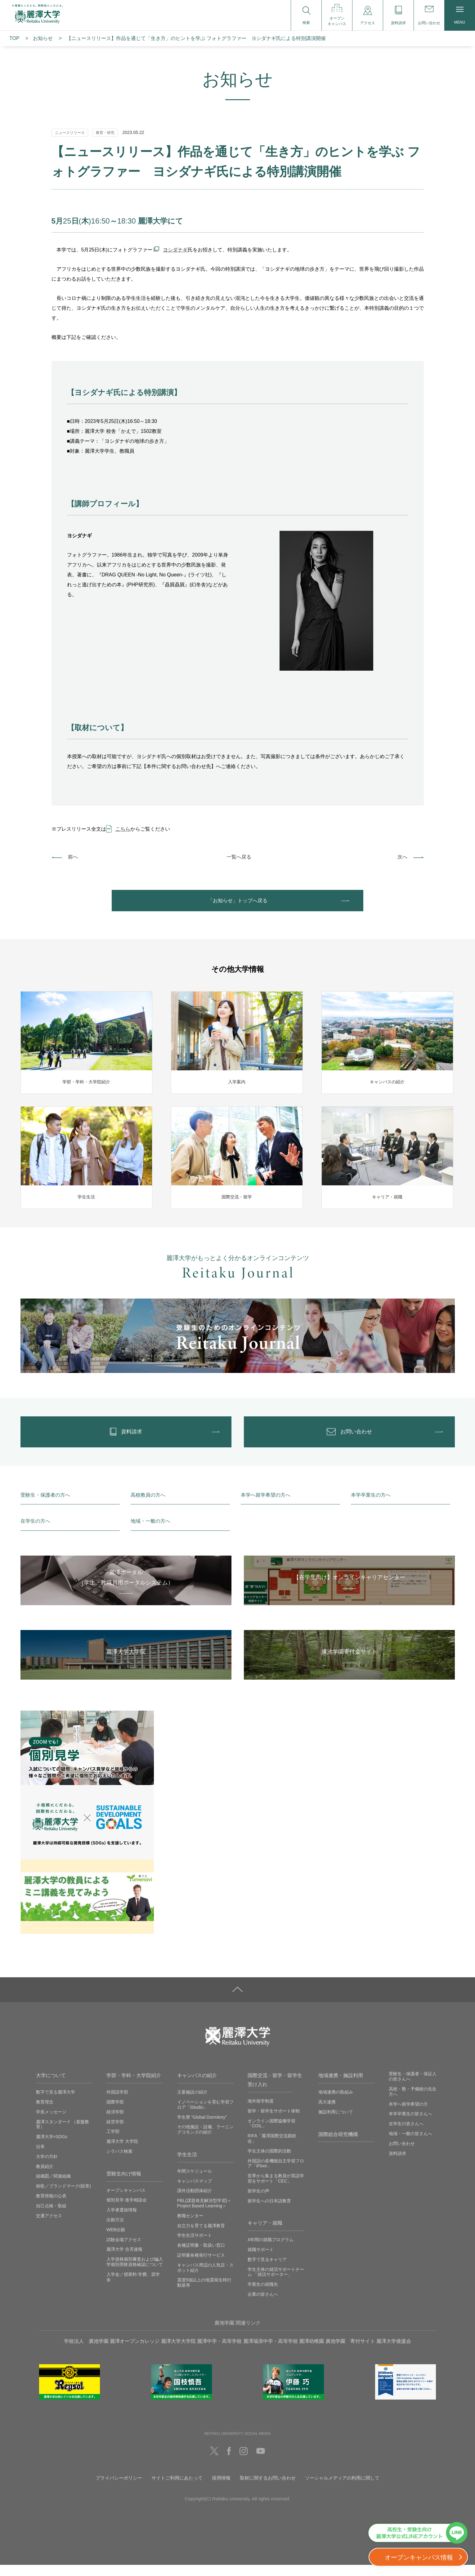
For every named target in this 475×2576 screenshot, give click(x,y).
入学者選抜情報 (121, 2220)
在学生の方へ (35, 1532)
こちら (122, 829)
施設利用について (335, 2122)
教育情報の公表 (51, 2207)
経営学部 (115, 2132)
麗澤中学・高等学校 (219, 2352)
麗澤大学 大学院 (122, 2152)
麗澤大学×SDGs (52, 2147)
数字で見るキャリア (267, 2270)
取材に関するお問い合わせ (268, 2489)
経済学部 (115, 2122)
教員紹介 (44, 2177)
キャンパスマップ (194, 2191)
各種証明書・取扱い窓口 (201, 2256)
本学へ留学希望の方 (408, 2114)
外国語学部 (117, 2103)
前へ (73, 856)
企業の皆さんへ (263, 2305)
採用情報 (221, 2489)
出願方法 (115, 2230)
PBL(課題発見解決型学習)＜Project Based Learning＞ (204, 2214)
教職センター (190, 2226)
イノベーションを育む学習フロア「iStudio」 (205, 2116)
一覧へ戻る (238, 856)
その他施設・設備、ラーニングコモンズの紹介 (205, 2140)
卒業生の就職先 (263, 2295)
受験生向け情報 (123, 2184)
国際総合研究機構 (338, 2145)
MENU (459, 15)
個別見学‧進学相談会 (126, 2211)
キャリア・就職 (265, 2234)
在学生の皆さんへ (406, 2134)
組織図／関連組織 (53, 2187)
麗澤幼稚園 (311, 2352)
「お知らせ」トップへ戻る (237, 902)
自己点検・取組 (51, 2216)
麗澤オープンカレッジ (134, 2352)
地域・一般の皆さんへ (410, 2144)
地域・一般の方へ (150, 1532)
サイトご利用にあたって (177, 2489)
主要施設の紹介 (192, 2103)
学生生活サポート (194, 2246)
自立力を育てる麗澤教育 (201, 2236)
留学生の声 (258, 2201)
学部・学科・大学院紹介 (133, 2086)
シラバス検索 (119, 2162)
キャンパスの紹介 (197, 2086)
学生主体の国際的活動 (269, 2161)
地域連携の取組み (335, 2103)
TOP (14, 38)
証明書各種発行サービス (201, 2266)
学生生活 (187, 2165)
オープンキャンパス (126, 2201)
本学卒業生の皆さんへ (410, 2124)
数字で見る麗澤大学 (55, 2103)
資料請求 (397, 2164)
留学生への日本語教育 (269, 2211)
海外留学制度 (261, 2112)
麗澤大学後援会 (393, 2352)
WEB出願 (115, 2240)
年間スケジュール (194, 2181)
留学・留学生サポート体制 (274, 2121)
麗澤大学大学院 (178, 2352)
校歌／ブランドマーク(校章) (63, 2197)
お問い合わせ (402, 2154)
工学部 (112, 2142)
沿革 (40, 2157)
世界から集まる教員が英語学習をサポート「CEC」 (276, 2189)
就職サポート (261, 2260)
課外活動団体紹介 (194, 2201)
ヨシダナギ (175, 249)
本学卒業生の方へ (371, 1505)
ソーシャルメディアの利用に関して (342, 2489)
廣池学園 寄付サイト (350, 2352)
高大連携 (327, 2113)
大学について (51, 2086)
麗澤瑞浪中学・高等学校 (270, 2352)
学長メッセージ (51, 2122)
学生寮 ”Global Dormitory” (202, 2127)
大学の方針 (47, 2167)
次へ (402, 856)
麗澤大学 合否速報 (124, 2260)
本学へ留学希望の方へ (265, 1505)
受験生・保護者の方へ (45, 1505)
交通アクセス (49, 2226)
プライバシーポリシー (119, 2489)
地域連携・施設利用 (340, 2086)
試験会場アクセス (123, 2250)
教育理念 (44, 2113)
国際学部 (115, 2113)
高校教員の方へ (148, 1505)
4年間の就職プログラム (271, 2250)
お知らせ (43, 38)
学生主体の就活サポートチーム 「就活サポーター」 (276, 2283)
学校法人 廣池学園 (86, 2352)
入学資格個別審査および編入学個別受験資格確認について (134, 2273)
